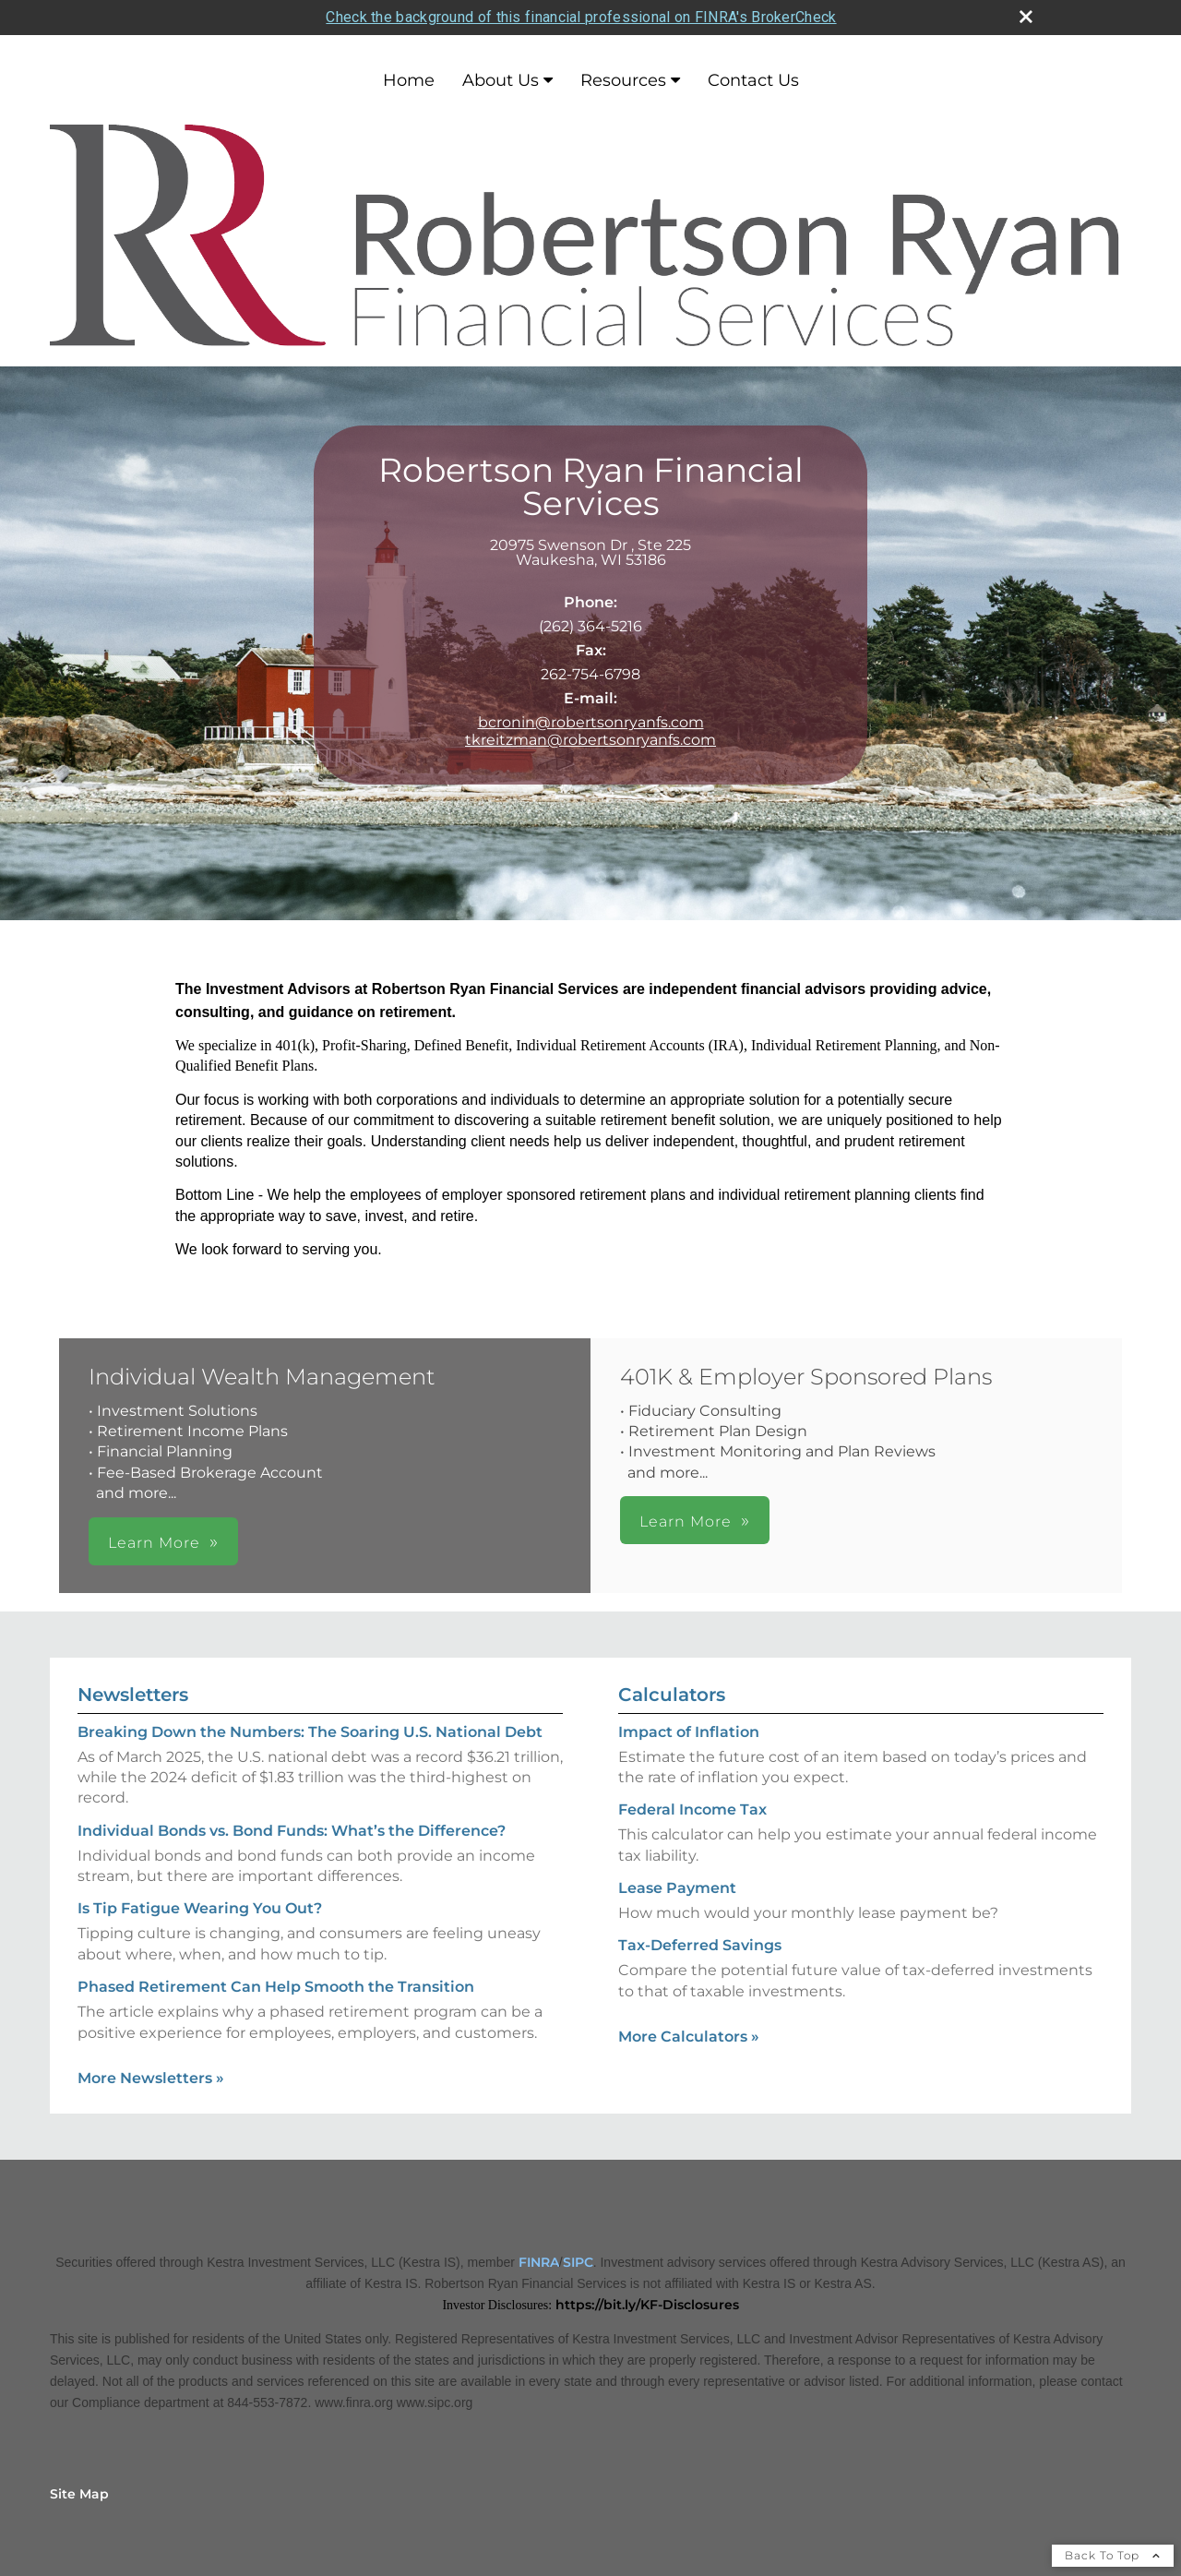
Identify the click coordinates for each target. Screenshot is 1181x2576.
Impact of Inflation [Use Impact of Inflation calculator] (688, 1732)
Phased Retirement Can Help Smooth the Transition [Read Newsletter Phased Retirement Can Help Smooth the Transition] (276, 1986)
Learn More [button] (154, 1543)
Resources (623, 80)
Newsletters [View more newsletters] (133, 1694)
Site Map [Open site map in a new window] (79, 2494)
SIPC (578, 2262)
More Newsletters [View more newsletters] (151, 2078)
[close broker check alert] (1026, 16)
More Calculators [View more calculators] (688, 2036)
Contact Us (753, 80)
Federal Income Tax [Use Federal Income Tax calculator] (692, 1809)
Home (409, 80)
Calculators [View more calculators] (671, 1694)
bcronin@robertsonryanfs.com (591, 722)
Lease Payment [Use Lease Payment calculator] (677, 1888)
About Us (500, 80)
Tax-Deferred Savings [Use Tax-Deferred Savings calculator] (699, 1945)
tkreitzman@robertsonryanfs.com (590, 740)
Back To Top (1113, 2555)
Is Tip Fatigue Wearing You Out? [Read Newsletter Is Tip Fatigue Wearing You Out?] (200, 1908)
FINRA (539, 2262)
